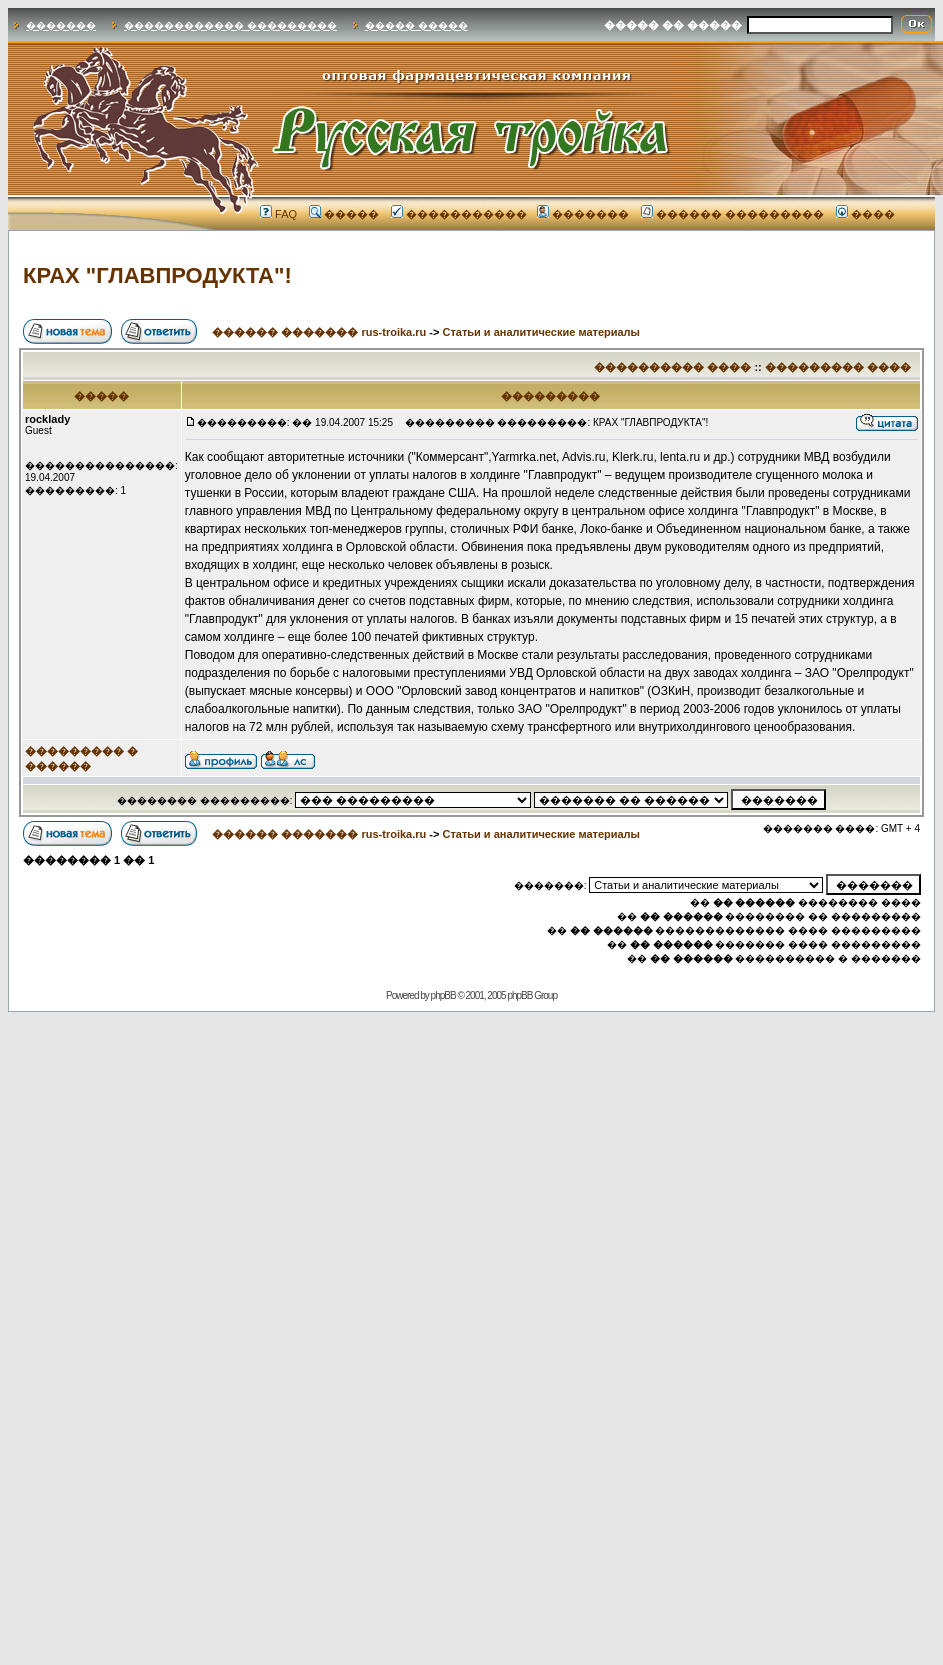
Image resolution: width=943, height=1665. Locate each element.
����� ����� (416, 25)
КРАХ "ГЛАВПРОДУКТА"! (157, 275)
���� (865, 214)
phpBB (443, 995)
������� (61, 25)
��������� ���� (838, 367)
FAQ (278, 214)
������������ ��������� (230, 25)
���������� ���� (672, 367)
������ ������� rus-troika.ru (319, 332)
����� (344, 214)
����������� (459, 214)
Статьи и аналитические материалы (541, 332)
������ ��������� (732, 214)
